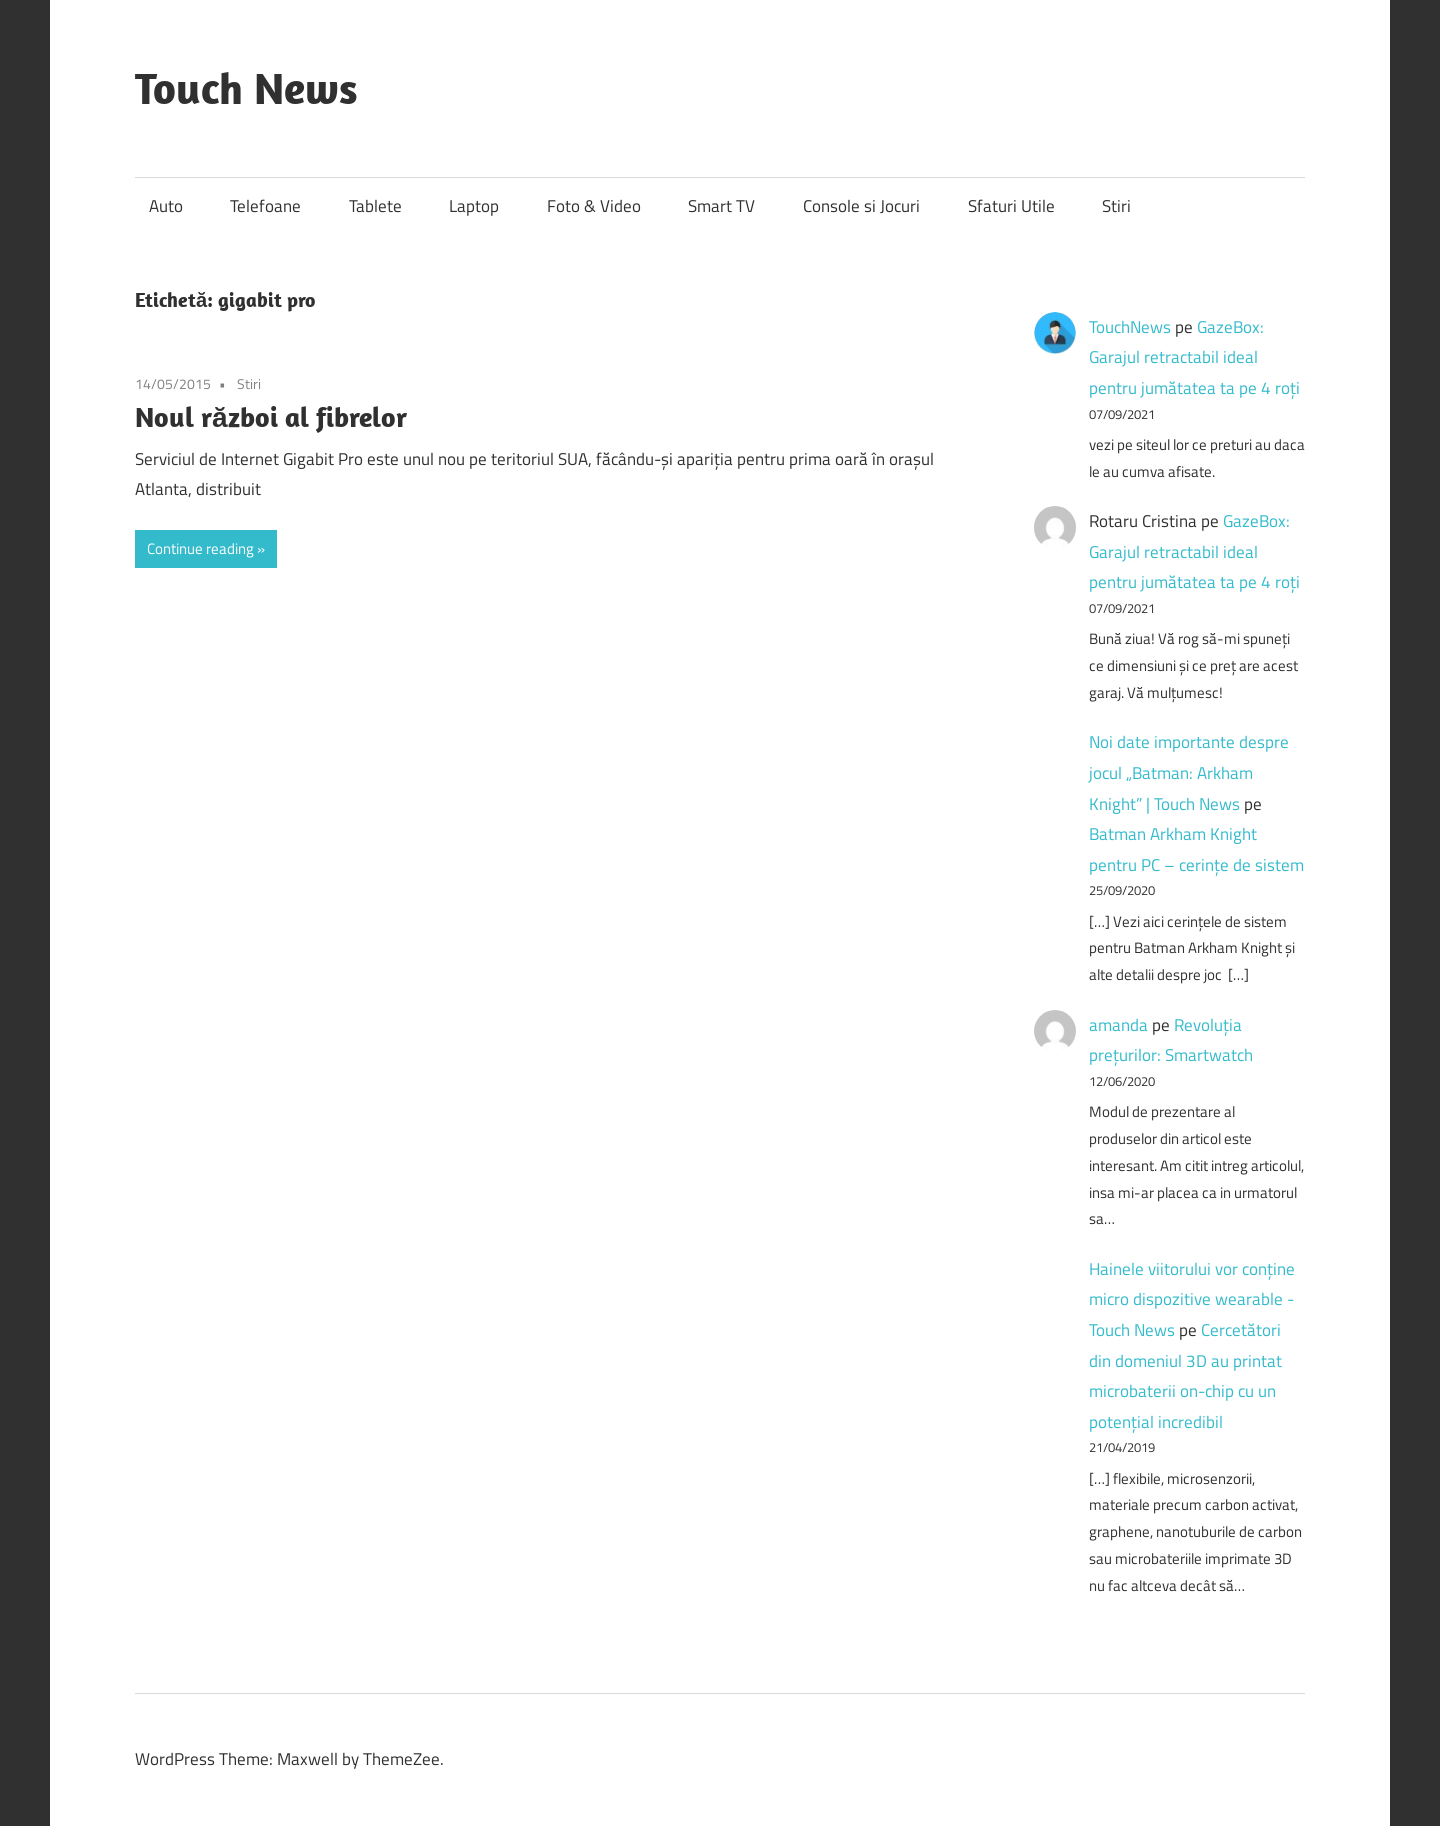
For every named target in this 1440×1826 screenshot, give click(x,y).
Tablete (375, 206)
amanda (1118, 1025)
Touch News (246, 88)
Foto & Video (594, 206)
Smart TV (721, 206)
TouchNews (1130, 327)
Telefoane (265, 206)
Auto (166, 206)
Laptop (474, 206)
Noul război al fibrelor (271, 416)
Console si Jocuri (861, 206)
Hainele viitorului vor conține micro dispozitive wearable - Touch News (1192, 1299)
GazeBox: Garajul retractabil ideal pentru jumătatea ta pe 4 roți (1194, 357)
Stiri (1116, 206)
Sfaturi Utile (1011, 206)
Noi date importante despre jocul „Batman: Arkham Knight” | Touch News (1189, 772)
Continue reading (200, 548)
